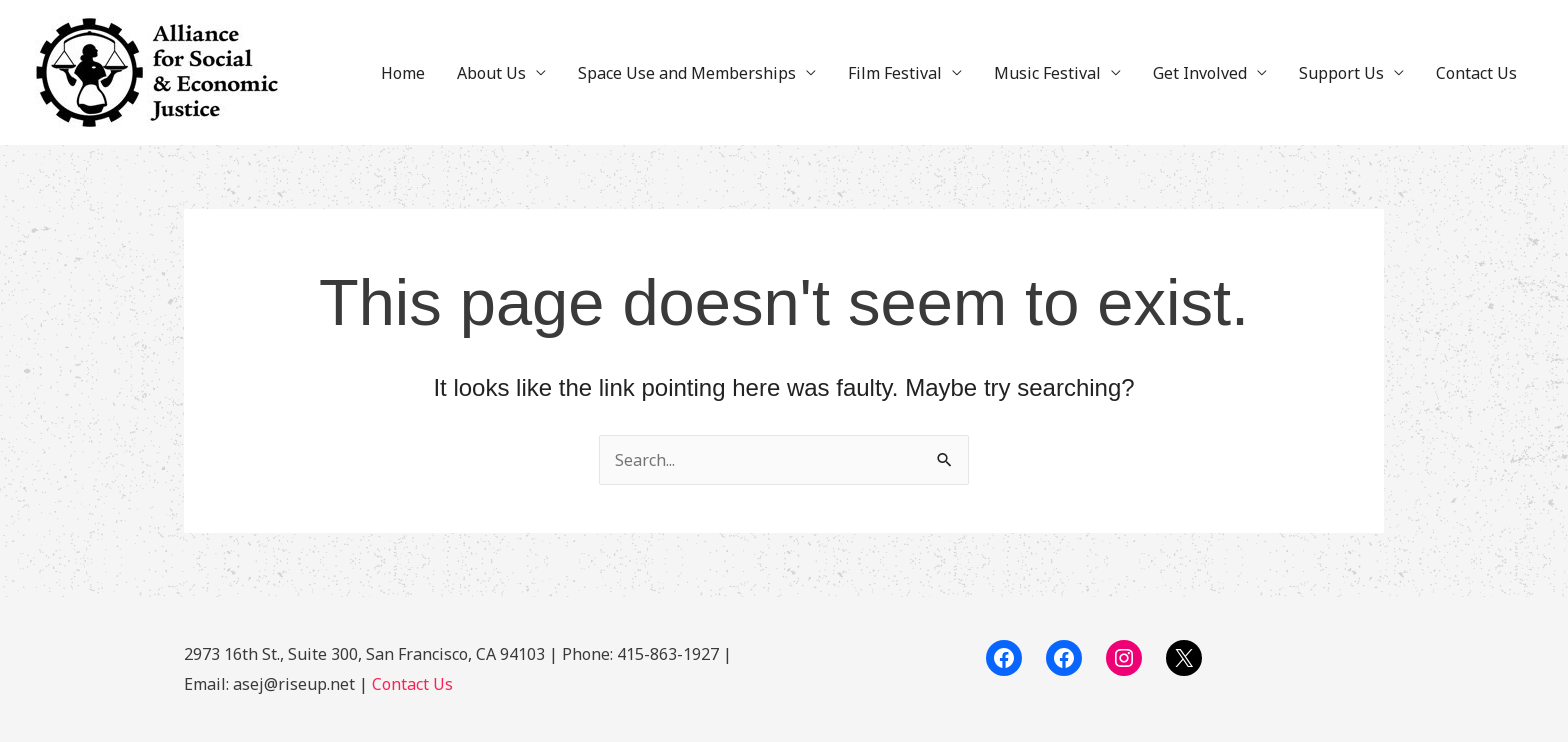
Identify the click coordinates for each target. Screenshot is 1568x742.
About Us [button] (491, 73)
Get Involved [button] (1200, 73)
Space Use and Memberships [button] (687, 73)
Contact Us (1476, 73)
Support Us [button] (1341, 73)
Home (403, 73)
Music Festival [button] (1047, 73)
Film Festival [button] (895, 73)
